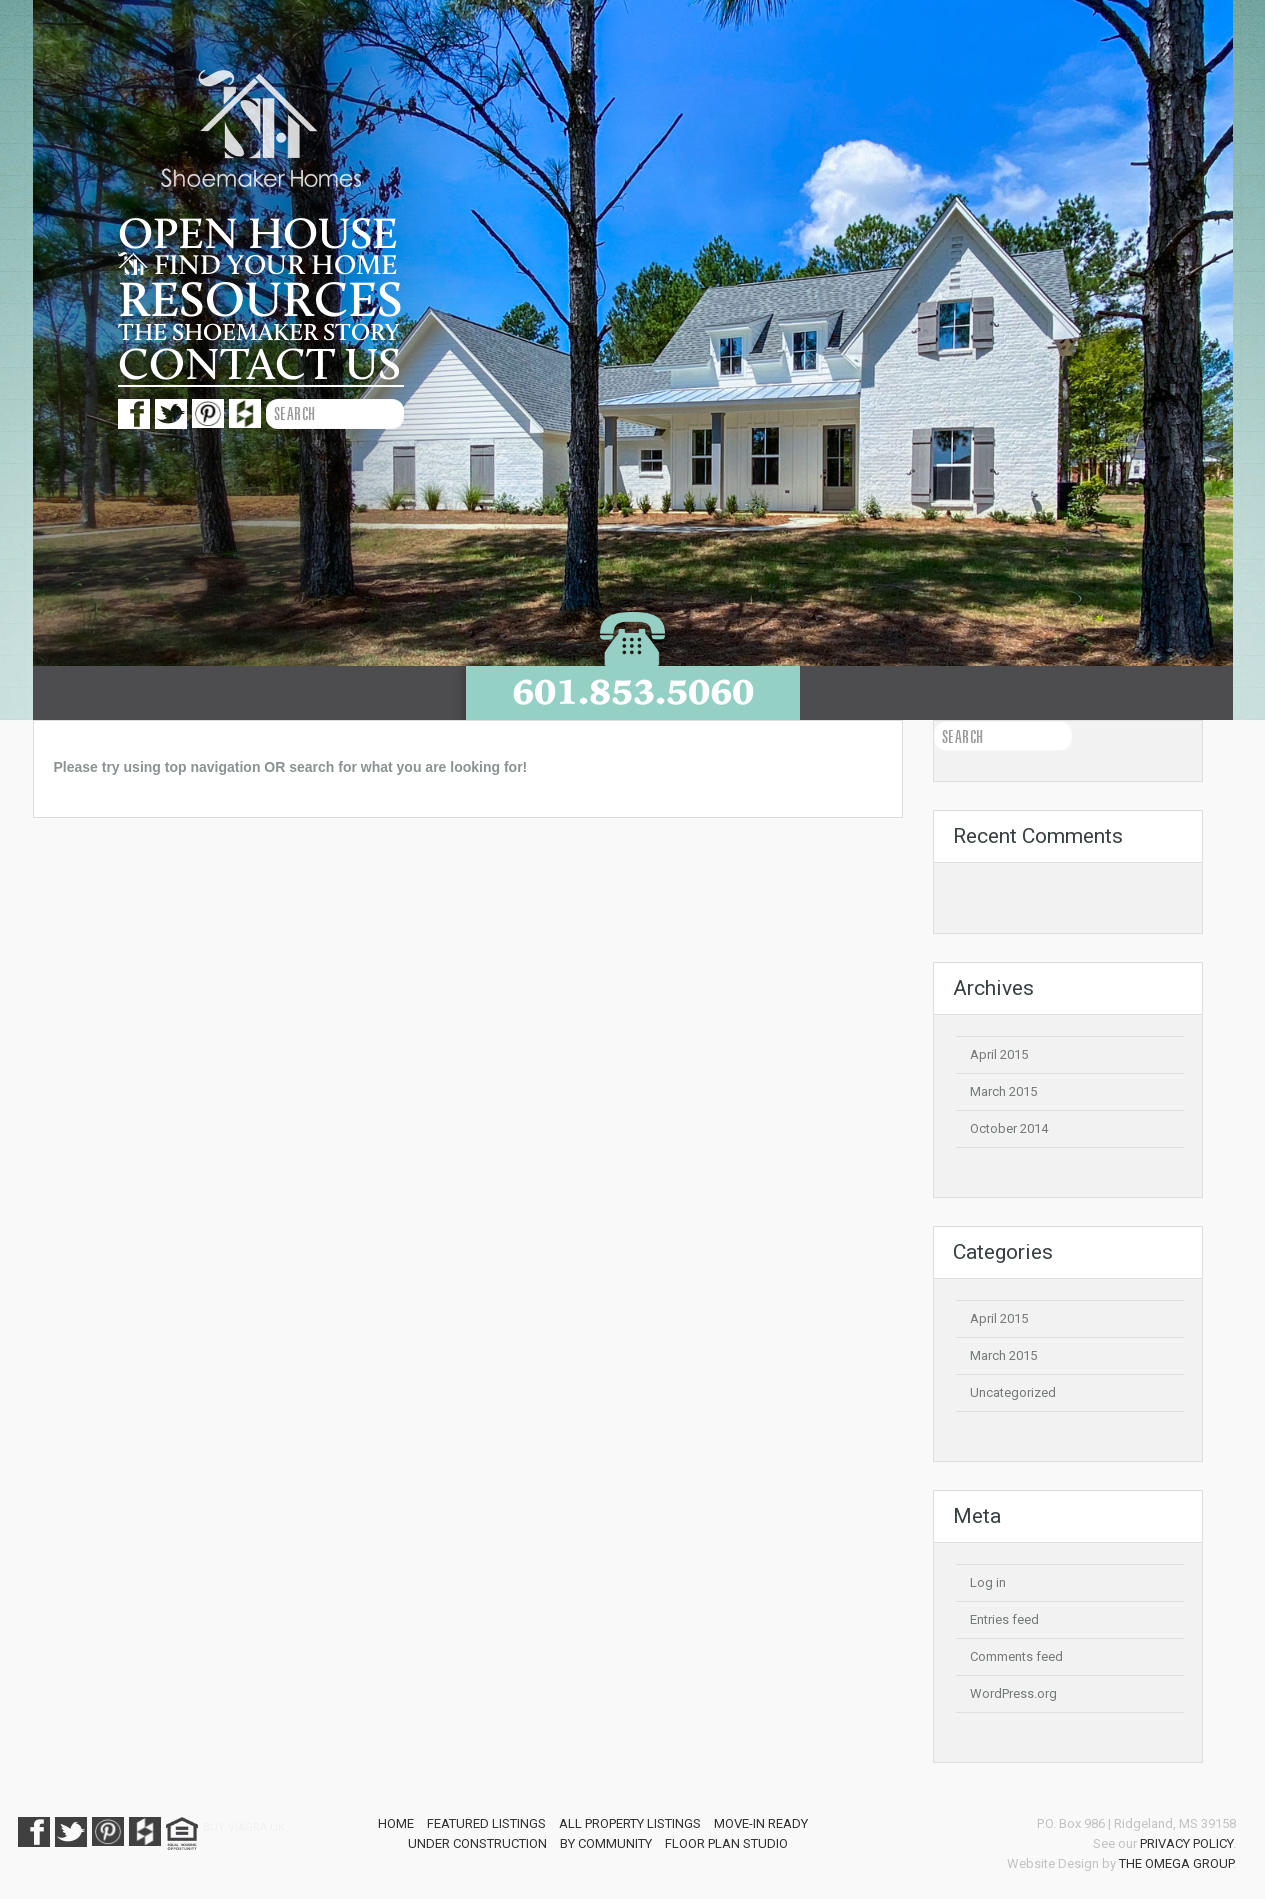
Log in (988, 1582)
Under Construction (477, 1843)
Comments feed (1016, 1656)
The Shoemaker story (258, 333)
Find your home (257, 266)
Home (396, 1823)
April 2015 (999, 1054)
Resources (260, 301)
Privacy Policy (1186, 1843)
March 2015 (1003, 1091)
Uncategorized (1013, 1392)
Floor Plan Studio (726, 1843)
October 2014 (1009, 1128)
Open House (258, 235)
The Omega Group (1176, 1863)
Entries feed (1004, 1619)
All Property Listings (630, 1823)
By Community (606, 1843)
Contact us (259, 365)
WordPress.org (1013, 1693)
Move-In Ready (761, 1823)
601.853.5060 (633, 691)
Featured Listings (486, 1823)
